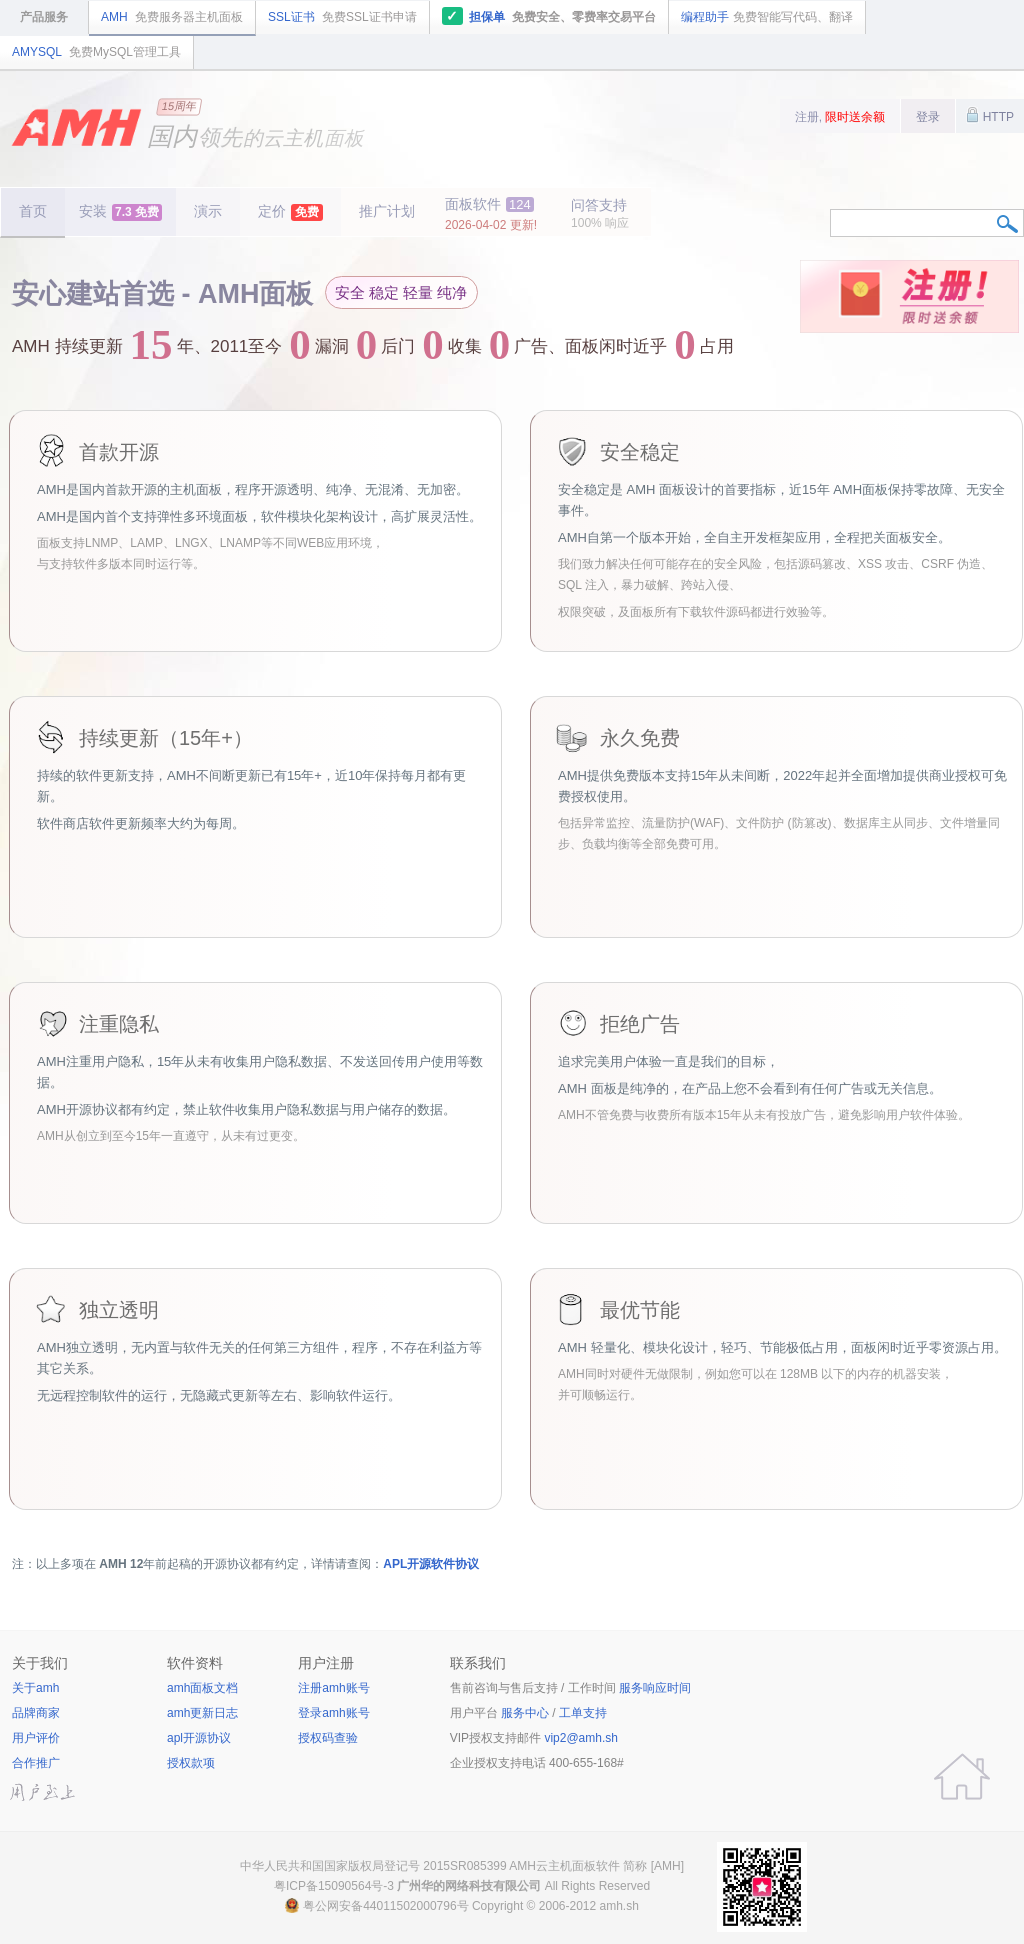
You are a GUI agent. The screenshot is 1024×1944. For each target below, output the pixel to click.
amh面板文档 (202, 1688)
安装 (120, 212)
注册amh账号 (333, 1688)
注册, (840, 117)
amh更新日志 (202, 1713)
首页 (33, 211)
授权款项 (191, 1763)
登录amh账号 (333, 1713)
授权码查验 (328, 1738)
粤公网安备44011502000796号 (385, 1906)
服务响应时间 (655, 1688)
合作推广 (36, 1763)
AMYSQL (96, 52)
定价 (290, 212)
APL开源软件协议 (431, 1564)
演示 (208, 211)
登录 (928, 117)
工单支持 (583, 1713)
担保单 (549, 16)
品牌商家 (36, 1713)
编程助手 (767, 17)
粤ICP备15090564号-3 (334, 1886)
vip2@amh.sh (581, 1738)
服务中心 (525, 1713)
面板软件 (491, 214)
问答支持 (600, 213)
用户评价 (36, 1738)
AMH (172, 17)
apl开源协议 (199, 1738)
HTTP (990, 115)
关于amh (35, 1688)
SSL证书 (342, 17)
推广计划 (387, 211)
